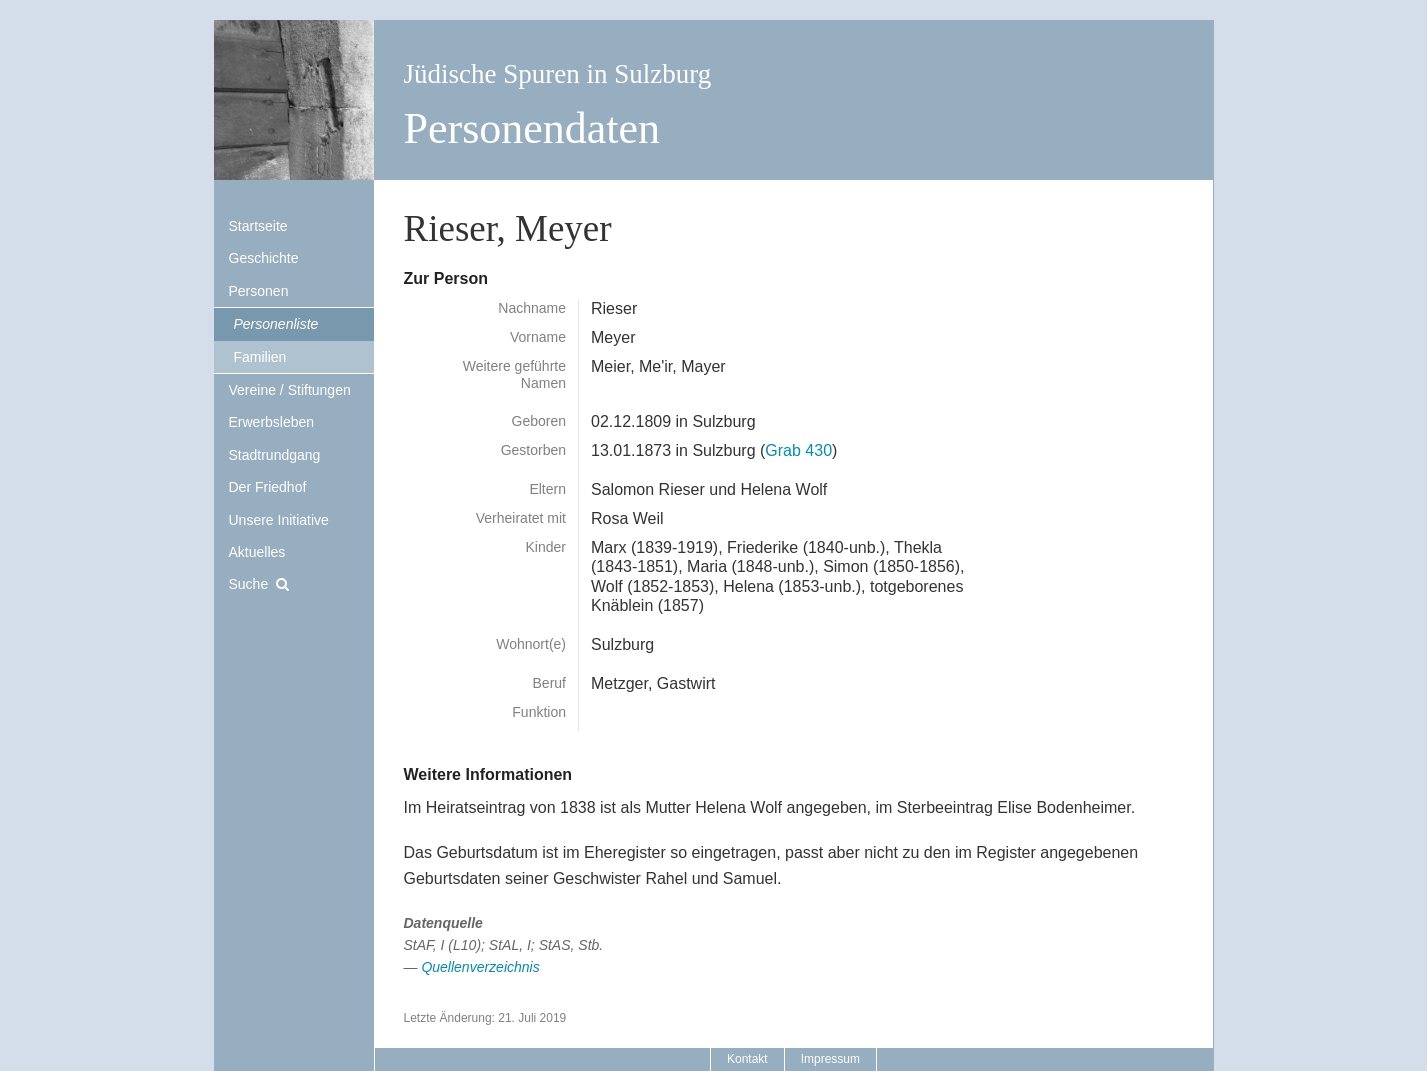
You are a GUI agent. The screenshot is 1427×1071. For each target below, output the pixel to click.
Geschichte (264, 258)
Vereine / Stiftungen (290, 390)
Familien (260, 357)
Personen (259, 291)
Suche (249, 584)
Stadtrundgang (275, 455)
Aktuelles (257, 552)
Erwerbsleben (272, 422)
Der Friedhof (268, 487)
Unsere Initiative (279, 520)
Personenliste (276, 324)
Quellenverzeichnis (480, 967)
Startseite (258, 226)
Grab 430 (798, 450)
